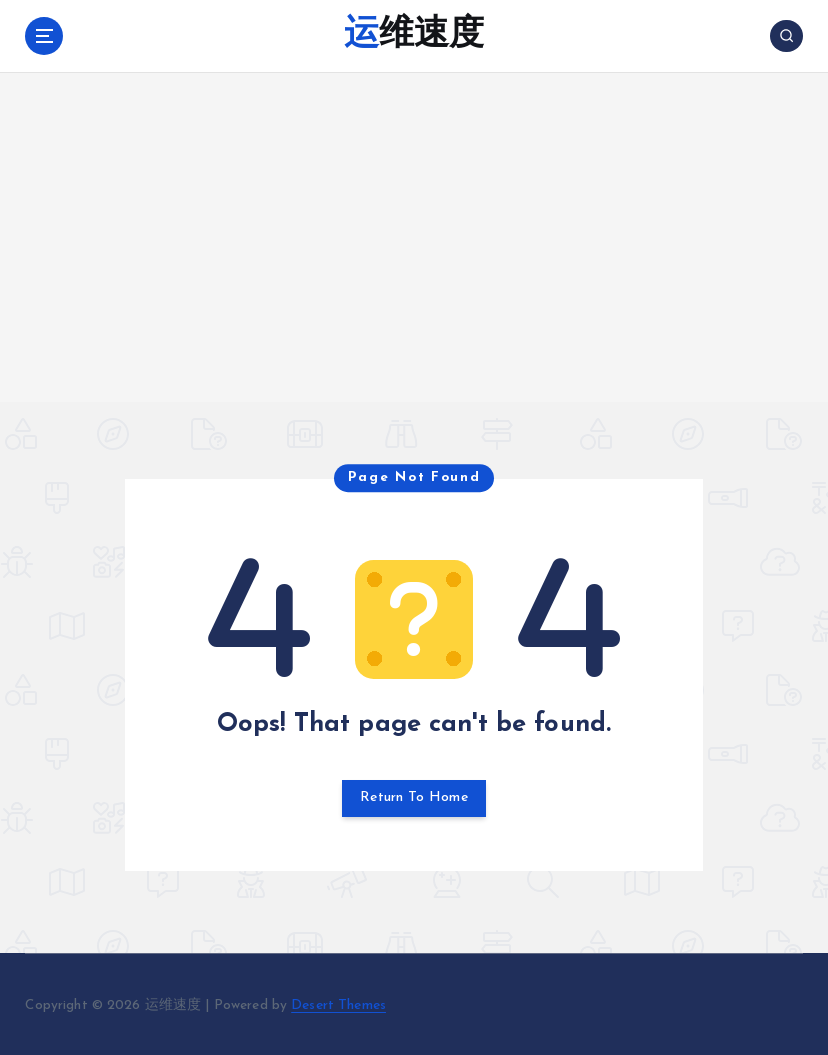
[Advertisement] (414, 261)
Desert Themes (338, 1003)
